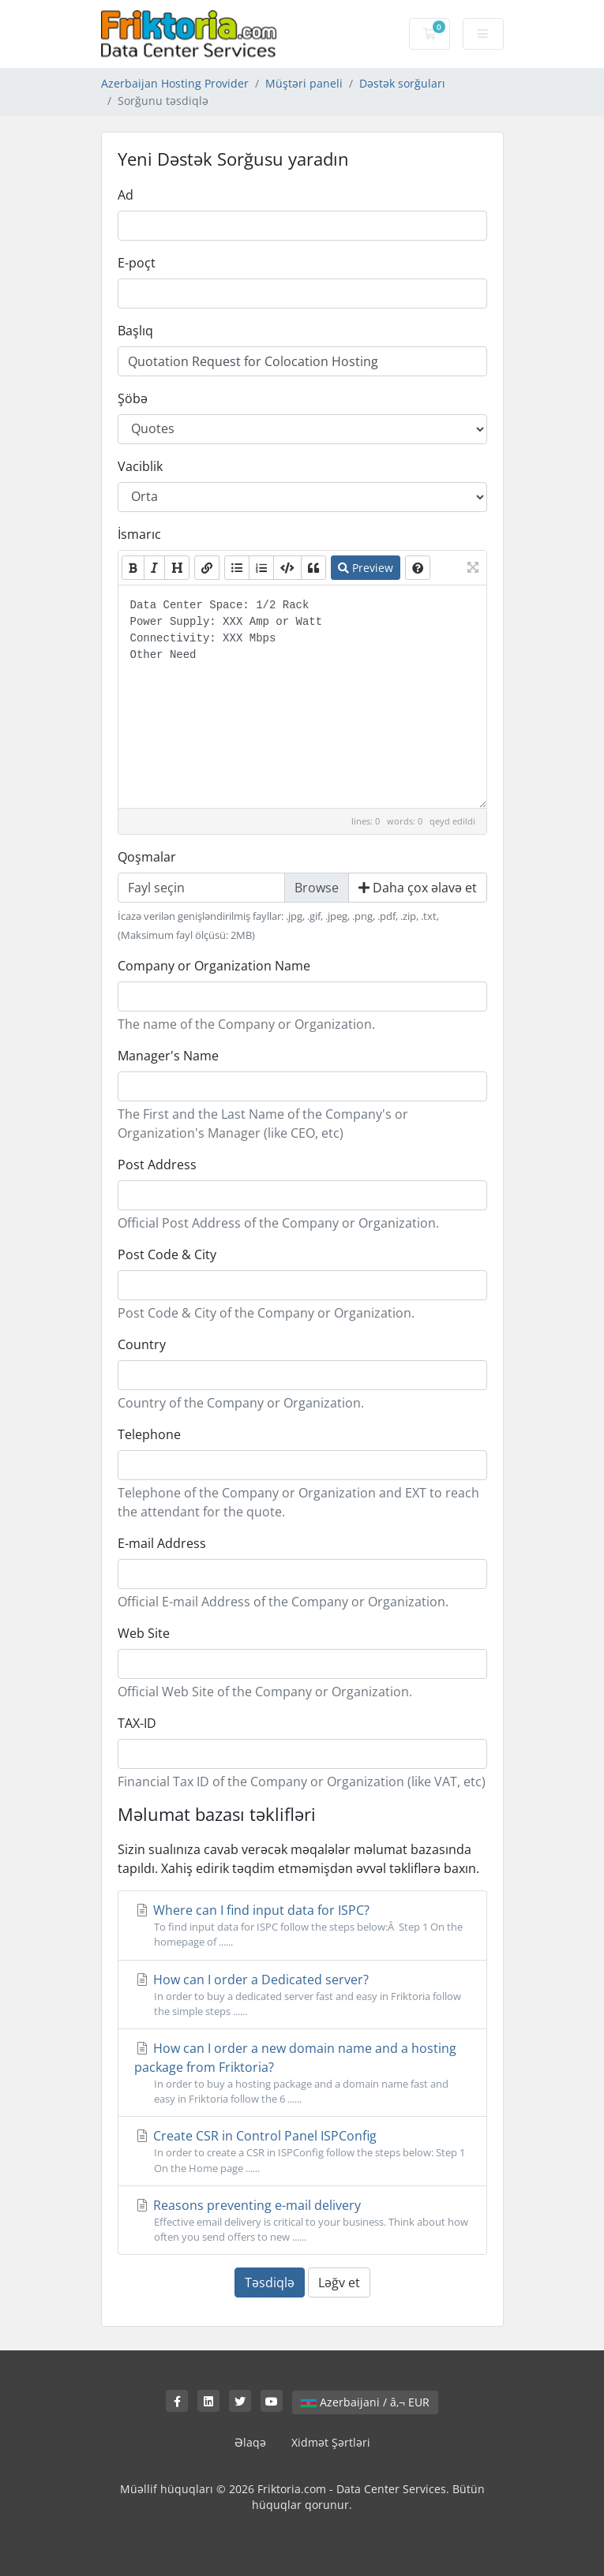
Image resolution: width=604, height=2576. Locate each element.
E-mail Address (162, 1543)
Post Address (157, 1164)
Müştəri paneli (304, 83)
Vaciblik (140, 466)
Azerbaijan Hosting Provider (175, 83)
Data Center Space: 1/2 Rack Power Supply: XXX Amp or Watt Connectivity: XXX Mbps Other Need (302, 697)
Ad (125, 195)
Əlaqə (250, 2442)
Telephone (149, 1434)
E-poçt (137, 262)
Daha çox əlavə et (417, 887)
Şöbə (133, 398)
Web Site (144, 1633)
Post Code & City (167, 1254)
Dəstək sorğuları (402, 83)
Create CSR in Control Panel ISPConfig (302, 2151)
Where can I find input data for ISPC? (302, 1925)
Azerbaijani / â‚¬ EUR (365, 2402)
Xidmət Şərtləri (330, 2442)
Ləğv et (339, 2282)
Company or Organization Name (214, 965)
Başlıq (135, 330)
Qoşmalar (147, 857)
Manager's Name (168, 1055)
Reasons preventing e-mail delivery (302, 2221)
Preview (365, 567)
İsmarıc (139, 534)
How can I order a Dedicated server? (302, 1995)
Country (142, 1344)
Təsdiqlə (269, 2282)
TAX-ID (137, 1723)
